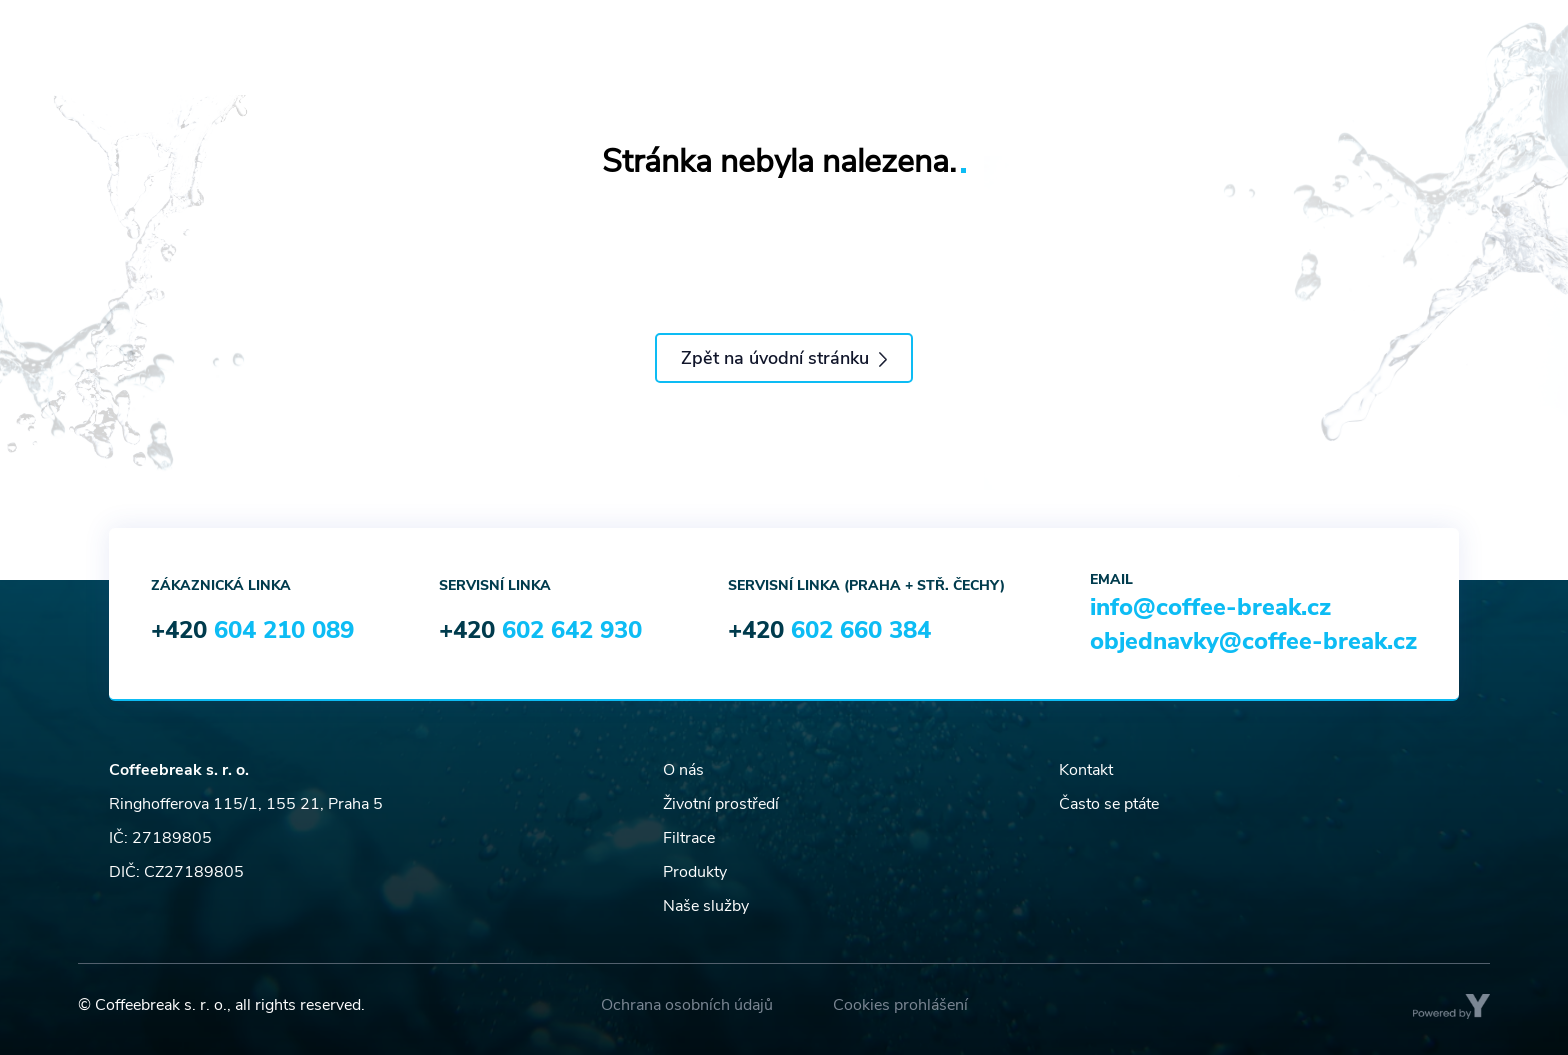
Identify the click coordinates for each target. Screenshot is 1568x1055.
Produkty (695, 872)
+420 (252, 630)
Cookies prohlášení (900, 1005)
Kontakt (1086, 770)
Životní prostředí (721, 804)
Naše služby (706, 906)
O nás (683, 770)
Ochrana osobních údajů (687, 1005)
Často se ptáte (1109, 804)
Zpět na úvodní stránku (784, 358)
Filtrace (689, 838)
